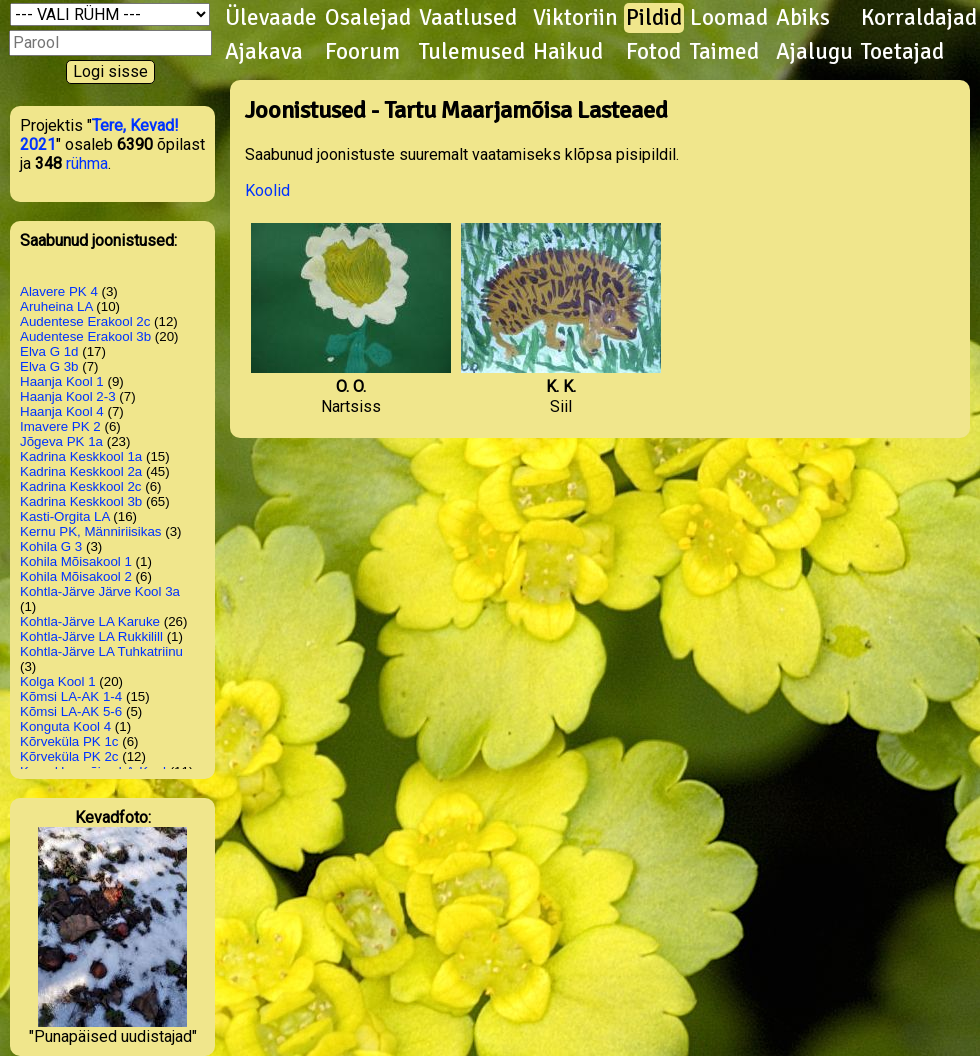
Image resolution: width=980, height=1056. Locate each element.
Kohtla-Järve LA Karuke (90, 621)
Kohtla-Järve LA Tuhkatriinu (101, 651)
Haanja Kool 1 (62, 381)
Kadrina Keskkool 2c (81, 486)
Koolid (267, 190)
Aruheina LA (56, 306)
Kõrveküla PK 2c (69, 756)
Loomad (729, 18)
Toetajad (902, 52)
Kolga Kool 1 (58, 681)
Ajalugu (814, 52)
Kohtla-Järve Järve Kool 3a (100, 591)
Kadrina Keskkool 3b (81, 501)
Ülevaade (271, 18)
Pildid (654, 18)
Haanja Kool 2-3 (68, 396)
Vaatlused (468, 18)
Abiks (803, 18)
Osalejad (368, 18)
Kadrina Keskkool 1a (81, 456)
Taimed (724, 52)
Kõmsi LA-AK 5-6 (71, 711)
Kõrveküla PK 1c (69, 741)
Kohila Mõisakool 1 (76, 561)
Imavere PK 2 (60, 426)
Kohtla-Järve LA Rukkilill (91, 636)
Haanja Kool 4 (62, 411)
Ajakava (264, 52)
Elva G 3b (49, 366)
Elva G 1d (49, 351)
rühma (87, 163)
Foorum (362, 52)
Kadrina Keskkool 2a (81, 471)
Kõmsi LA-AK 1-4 (71, 696)
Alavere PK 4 (59, 291)
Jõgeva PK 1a (61, 441)
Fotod (653, 52)
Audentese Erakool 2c (85, 321)
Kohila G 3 (51, 546)
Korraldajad (919, 18)
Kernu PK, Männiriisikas (90, 531)
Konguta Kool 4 (65, 726)
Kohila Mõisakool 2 (76, 576)
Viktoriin (575, 18)
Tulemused (472, 52)
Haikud (568, 52)
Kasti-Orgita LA (65, 516)
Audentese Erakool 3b (85, 336)
